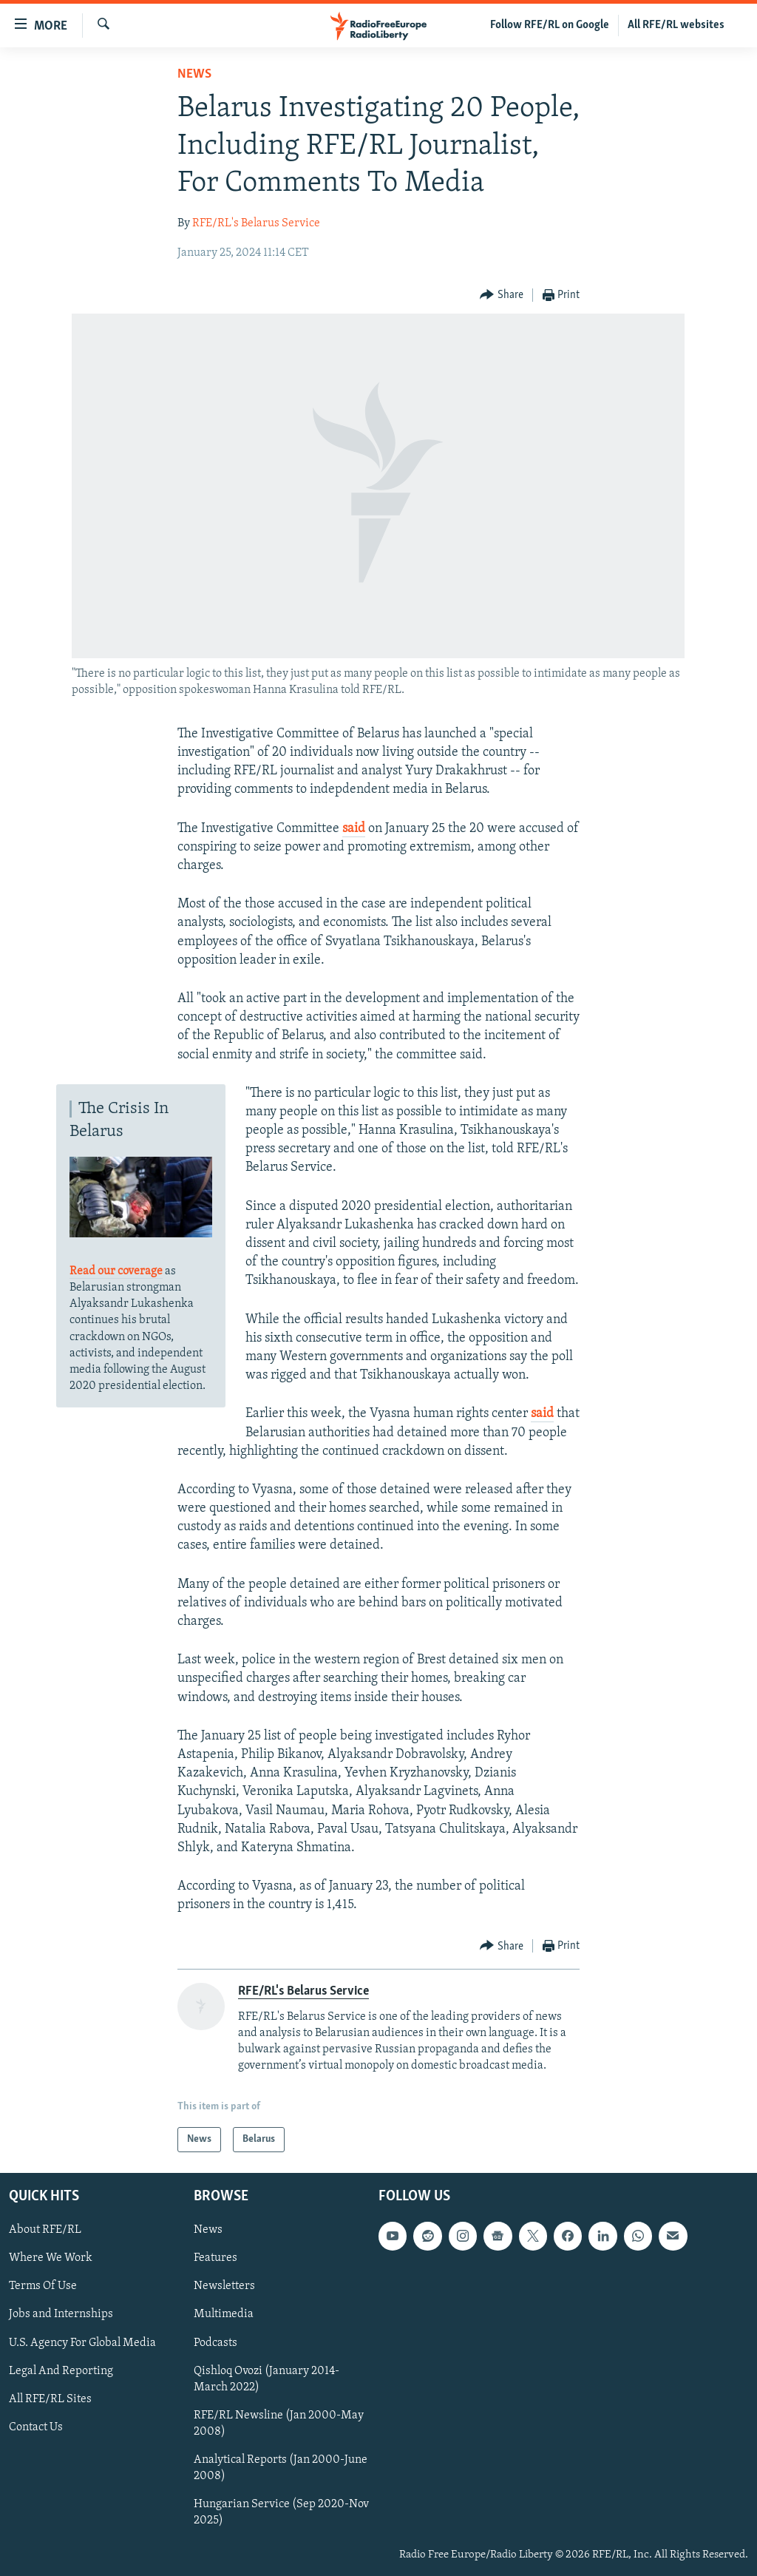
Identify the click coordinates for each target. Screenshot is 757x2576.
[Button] (501, 295)
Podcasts (215, 2343)
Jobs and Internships (61, 2315)
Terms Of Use (43, 2287)
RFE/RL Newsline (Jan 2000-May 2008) (279, 2424)
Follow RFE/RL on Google (549, 25)
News (194, 74)
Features (215, 2258)
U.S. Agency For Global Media (82, 2343)
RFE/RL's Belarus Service (256, 223)
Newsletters (224, 2287)
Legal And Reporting (61, 2371)
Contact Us (36, 2427)
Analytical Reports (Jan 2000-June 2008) (280, 2468)
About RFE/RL (45, 2230)
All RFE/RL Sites (50, 2399)
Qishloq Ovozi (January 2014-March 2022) (266, 2379)
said (353, 829)
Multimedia (224, 2315)
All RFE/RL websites (676, 25)
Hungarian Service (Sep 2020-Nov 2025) (281, 2512)
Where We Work (50, 2258)
